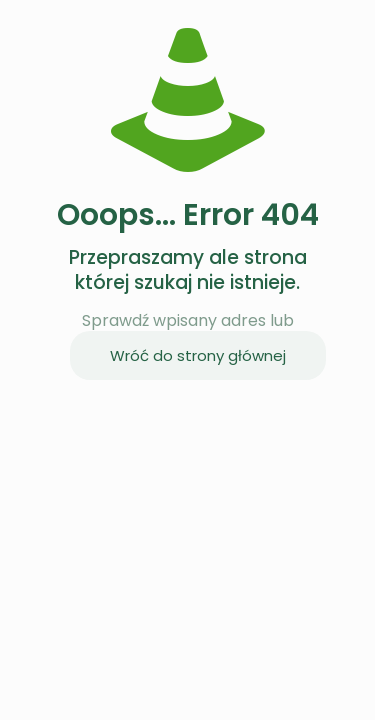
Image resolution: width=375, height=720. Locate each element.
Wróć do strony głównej (198, 355)
